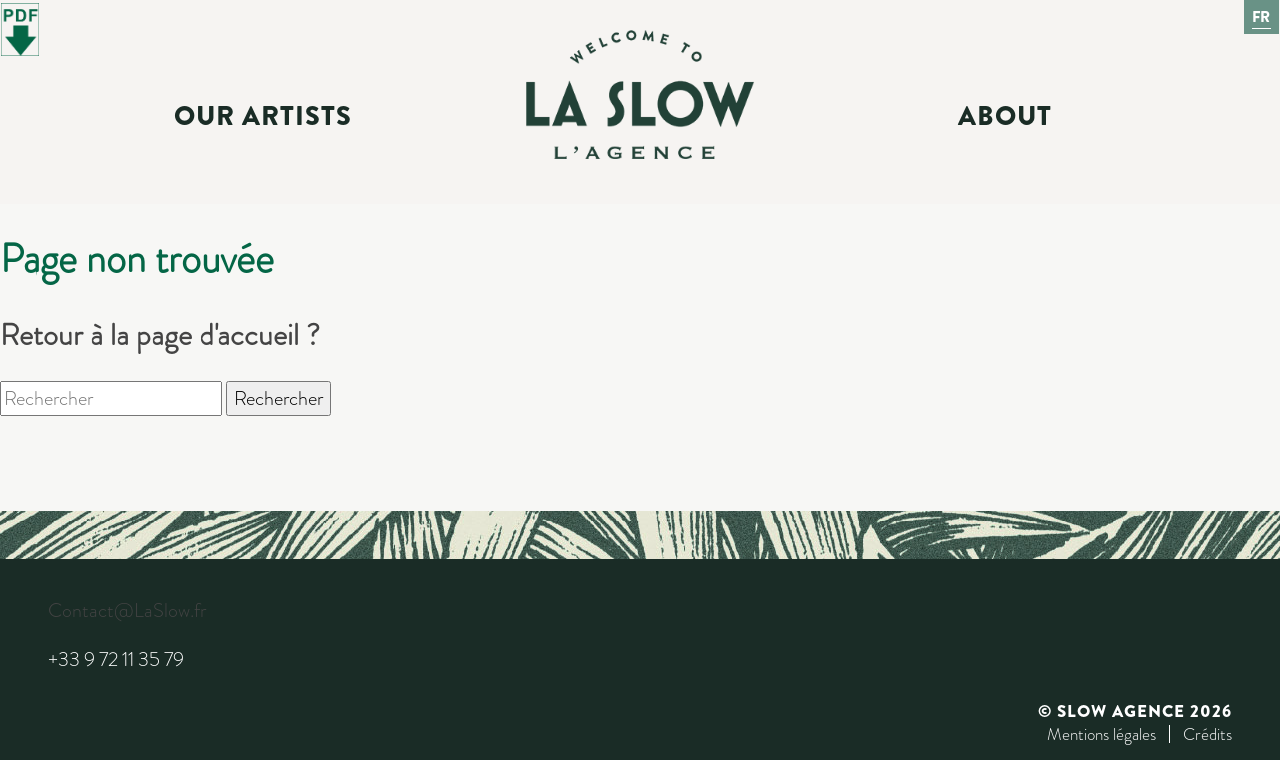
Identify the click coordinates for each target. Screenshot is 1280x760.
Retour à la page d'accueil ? (160, 335)
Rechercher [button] (278, 398)
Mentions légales (1101, 734)
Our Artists (263, 116)
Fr (1262, 17)
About (1005, 116)
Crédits (1207, 734)
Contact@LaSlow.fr (127, 610)
